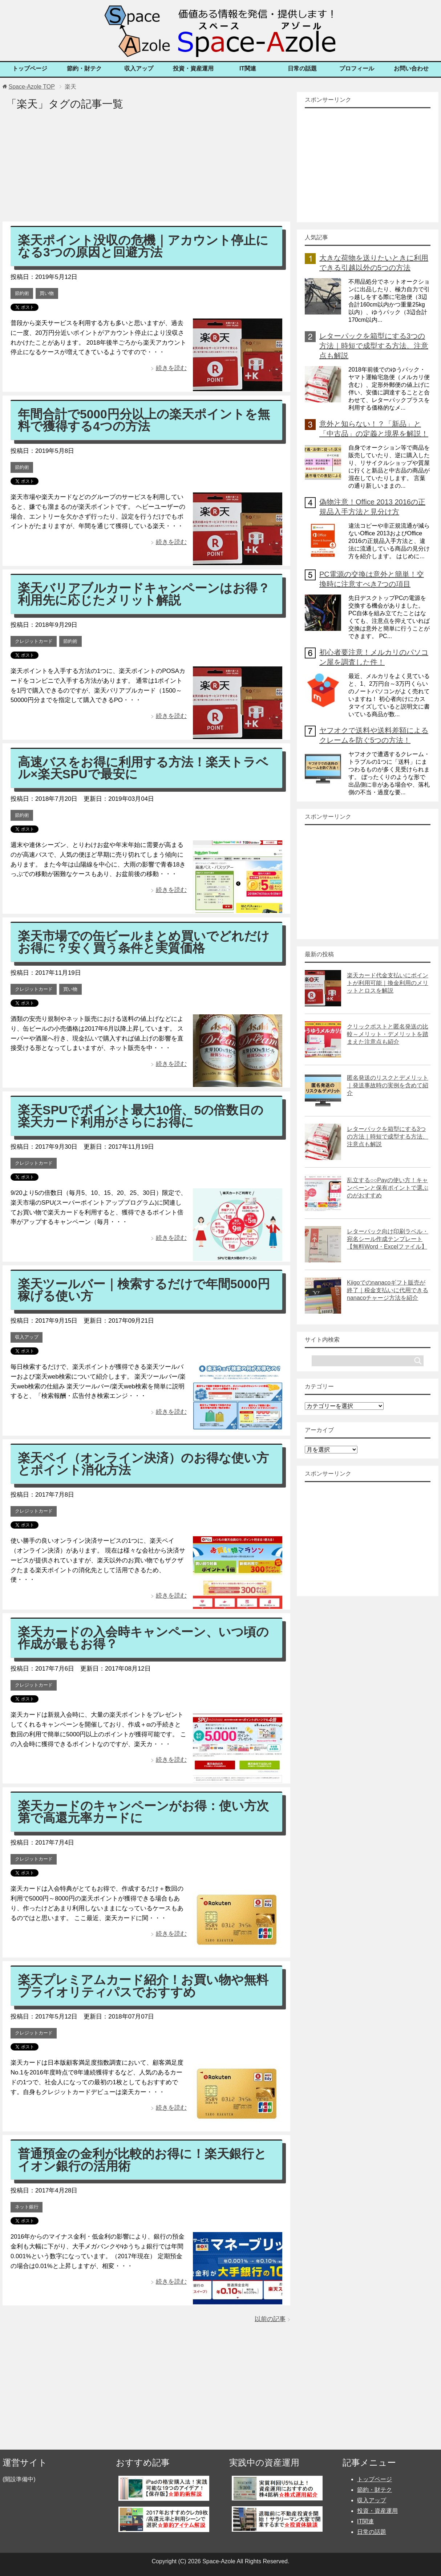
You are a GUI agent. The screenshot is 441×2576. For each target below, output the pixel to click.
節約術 (22, 293)
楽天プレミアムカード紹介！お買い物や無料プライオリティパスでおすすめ (143, 1986)
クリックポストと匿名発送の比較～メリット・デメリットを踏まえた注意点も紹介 (387, 1034)
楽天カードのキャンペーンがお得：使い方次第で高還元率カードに (143, 1812)
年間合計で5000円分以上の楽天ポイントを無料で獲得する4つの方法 (144, 420)
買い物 (47, 293)
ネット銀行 (27, 2207)
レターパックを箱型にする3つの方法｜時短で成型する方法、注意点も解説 (373, 346)
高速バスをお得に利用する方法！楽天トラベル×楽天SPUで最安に (143, 768)
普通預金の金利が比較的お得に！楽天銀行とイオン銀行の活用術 (142, 2160)
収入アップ (138, 68)
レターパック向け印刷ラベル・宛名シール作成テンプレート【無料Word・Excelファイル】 (387, 1239)
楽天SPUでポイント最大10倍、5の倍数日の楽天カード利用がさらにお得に (140, 1116)
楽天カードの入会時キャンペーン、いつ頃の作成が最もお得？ (143, 1638)
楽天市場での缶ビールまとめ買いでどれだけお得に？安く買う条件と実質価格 (144, 942)
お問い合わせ (411, 68)
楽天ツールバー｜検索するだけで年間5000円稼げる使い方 (144, 1290)
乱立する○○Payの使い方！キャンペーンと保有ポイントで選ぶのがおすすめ (387, 1187)
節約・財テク (84, 68)
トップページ (29, 68)
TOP (31, 87)
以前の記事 (270, 2319)
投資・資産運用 (193, 68)
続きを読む (171, 368)
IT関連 (247, 68)
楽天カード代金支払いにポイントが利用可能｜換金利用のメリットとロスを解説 (387, 983)
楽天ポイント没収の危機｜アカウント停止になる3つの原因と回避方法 (143, 246)
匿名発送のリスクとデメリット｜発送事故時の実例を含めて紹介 (387, 1085)
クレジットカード (34, 641)
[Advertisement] (146, 171)
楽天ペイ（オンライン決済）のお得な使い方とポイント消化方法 (143, 1464)
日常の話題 (302, 68)
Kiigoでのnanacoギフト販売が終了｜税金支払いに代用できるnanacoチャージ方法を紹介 (387, 1290)
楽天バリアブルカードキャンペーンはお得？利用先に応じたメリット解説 (144, 594)
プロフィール (356, 68)
